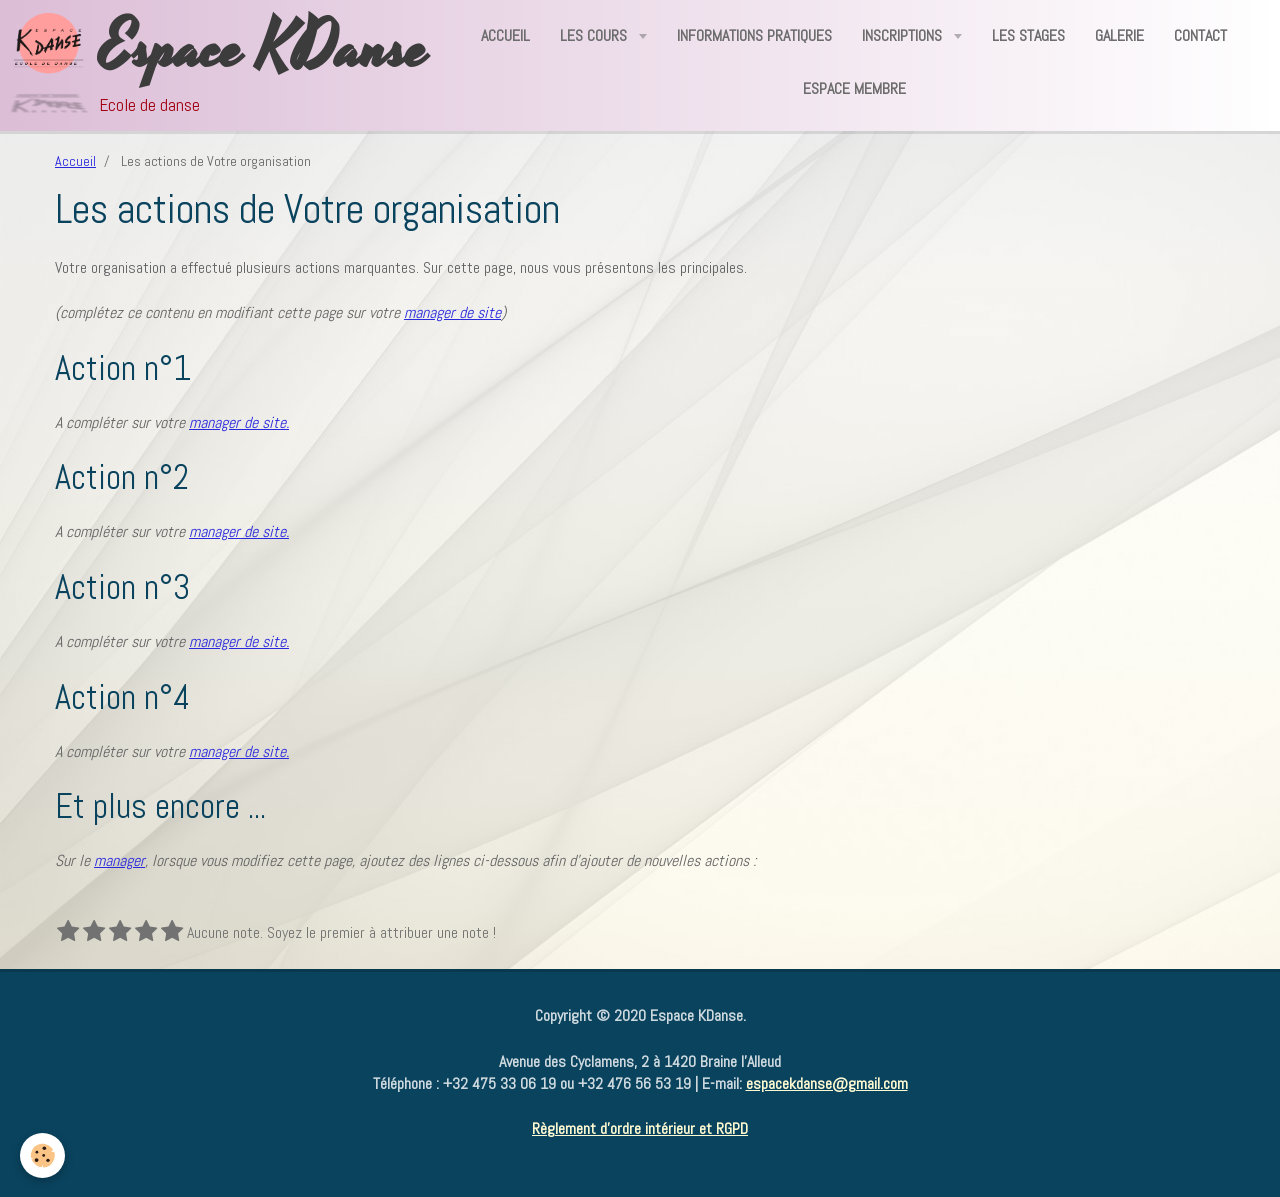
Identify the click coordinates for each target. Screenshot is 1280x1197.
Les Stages (1028, 35)
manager (119, 860)
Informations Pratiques (754, 35)
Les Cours (595, 35)
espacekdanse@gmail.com (827, 1083)
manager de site (452, 312)
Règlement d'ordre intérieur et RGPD (640, 1128)
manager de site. (239, 422)
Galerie (1119, 35)
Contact (1200, 35)
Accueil (505, 35)
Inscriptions (904, 35)
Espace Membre (854, 88)
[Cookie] (42, 1155)
